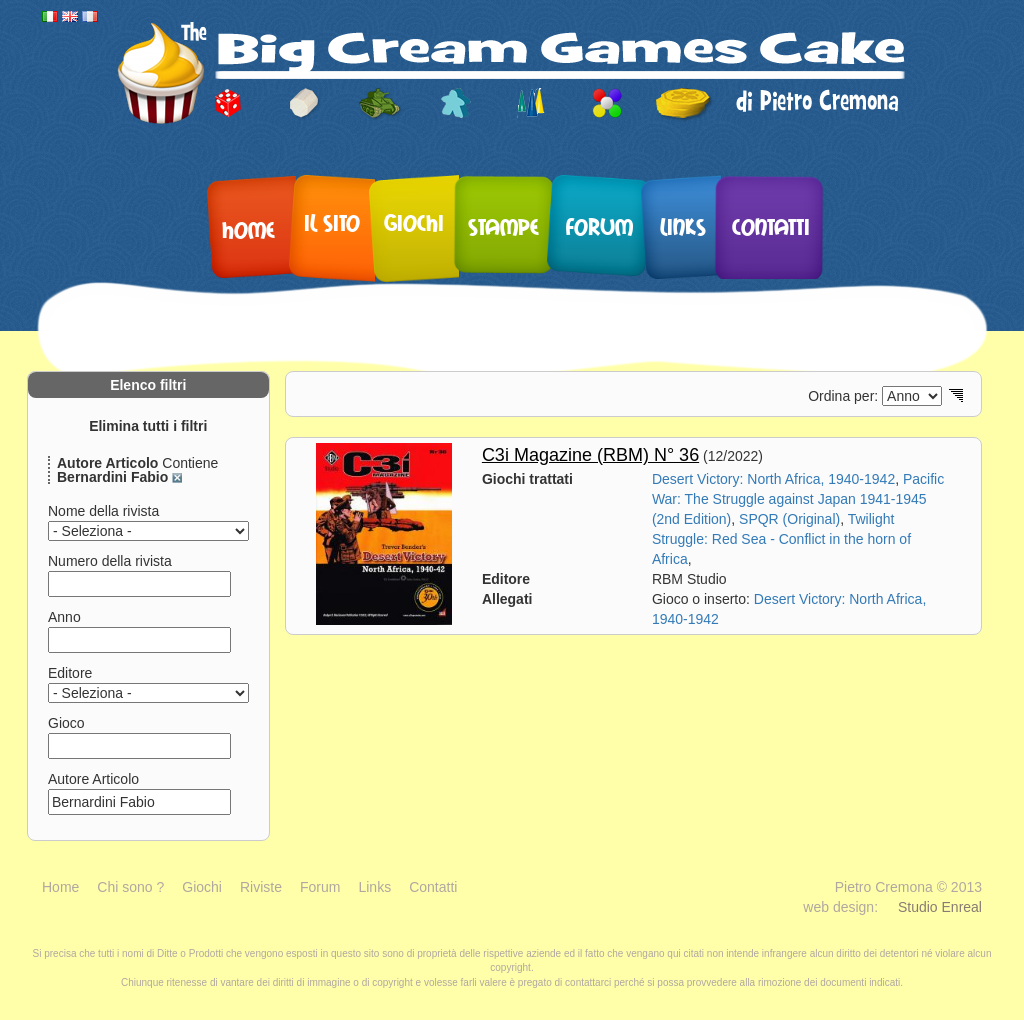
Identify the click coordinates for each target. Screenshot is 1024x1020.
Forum (599, 226)
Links (683, 226)
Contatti (771, 226)
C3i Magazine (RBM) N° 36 (590, 455)
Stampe (503, 226)
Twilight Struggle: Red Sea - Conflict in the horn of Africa (781, 539)
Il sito (332, 222)
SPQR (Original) (789, 519)
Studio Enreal (940, 907)
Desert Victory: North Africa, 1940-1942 (773, 479)
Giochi (414, 222)
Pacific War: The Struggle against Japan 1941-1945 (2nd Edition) (798, 499)
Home (248, 229)
